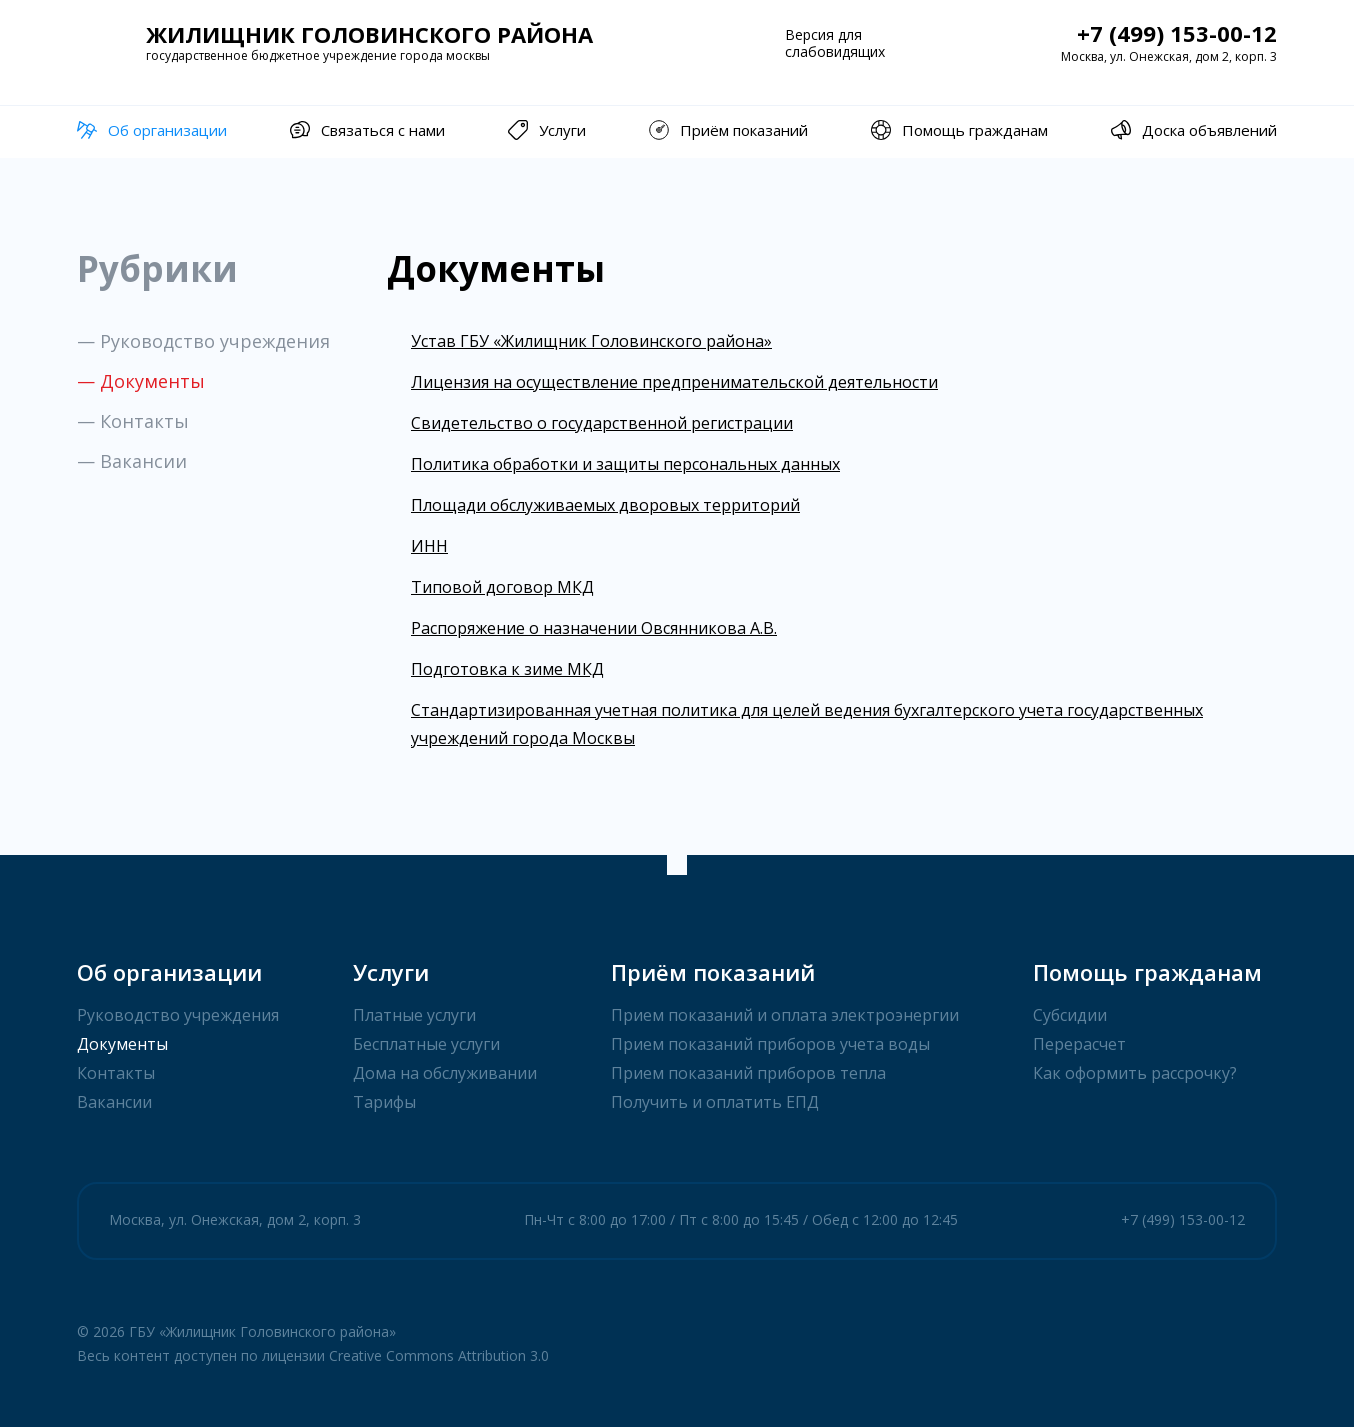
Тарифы (384, 1102)
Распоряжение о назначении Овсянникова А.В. (594, 628)
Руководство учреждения (178, 1015)
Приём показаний (728, 130)
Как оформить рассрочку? (1135, 1073)
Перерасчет (1079, 1044)
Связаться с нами (367, 130)
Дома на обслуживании (445, 1073)
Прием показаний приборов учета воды (770, 1044)
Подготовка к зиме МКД (507, 669)
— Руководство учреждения (203, 341)
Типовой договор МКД (502, 587)
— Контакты (133, 421)
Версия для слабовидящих (835, 43)
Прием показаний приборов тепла (748, 1073)
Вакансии (114, 1102)
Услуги (547, 130)
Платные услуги (414, 1015)
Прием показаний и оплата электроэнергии (785, 1015)
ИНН (429, 546)
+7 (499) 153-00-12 (1177, 33)
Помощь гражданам (959, 130)
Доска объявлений (1194, 130)
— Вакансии (132, 461)
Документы (122, 1044)
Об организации (152, 130)
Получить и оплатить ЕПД (715, 1102)
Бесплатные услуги (426, 1044)
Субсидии (1070, 1015)
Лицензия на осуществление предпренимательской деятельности (674, 382)
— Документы (141, 381)
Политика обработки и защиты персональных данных (625, 464)
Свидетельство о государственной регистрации (602, 423)
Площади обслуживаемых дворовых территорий (605, 505)
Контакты (116, 1073)
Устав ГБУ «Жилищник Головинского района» (591, 341)
